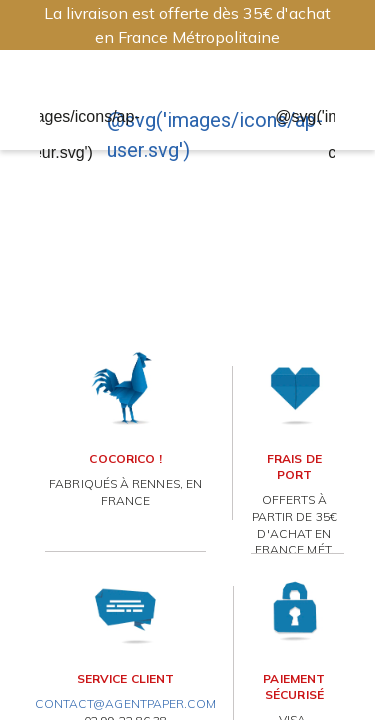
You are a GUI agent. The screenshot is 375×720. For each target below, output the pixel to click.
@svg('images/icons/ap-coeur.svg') (54, 135)
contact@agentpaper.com (126, 703)
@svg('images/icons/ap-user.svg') (215, 135)
